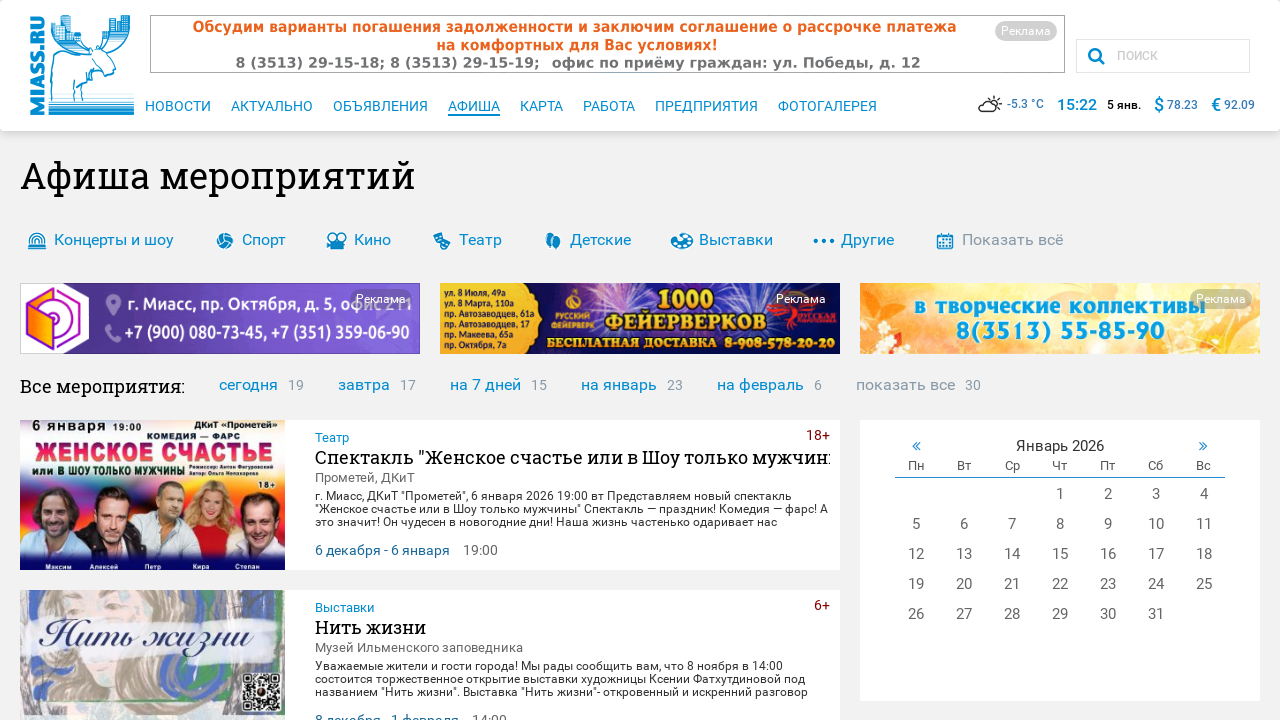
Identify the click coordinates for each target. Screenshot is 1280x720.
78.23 (1182, 105)
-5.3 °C (1011, 104)
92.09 (1239, 105)
